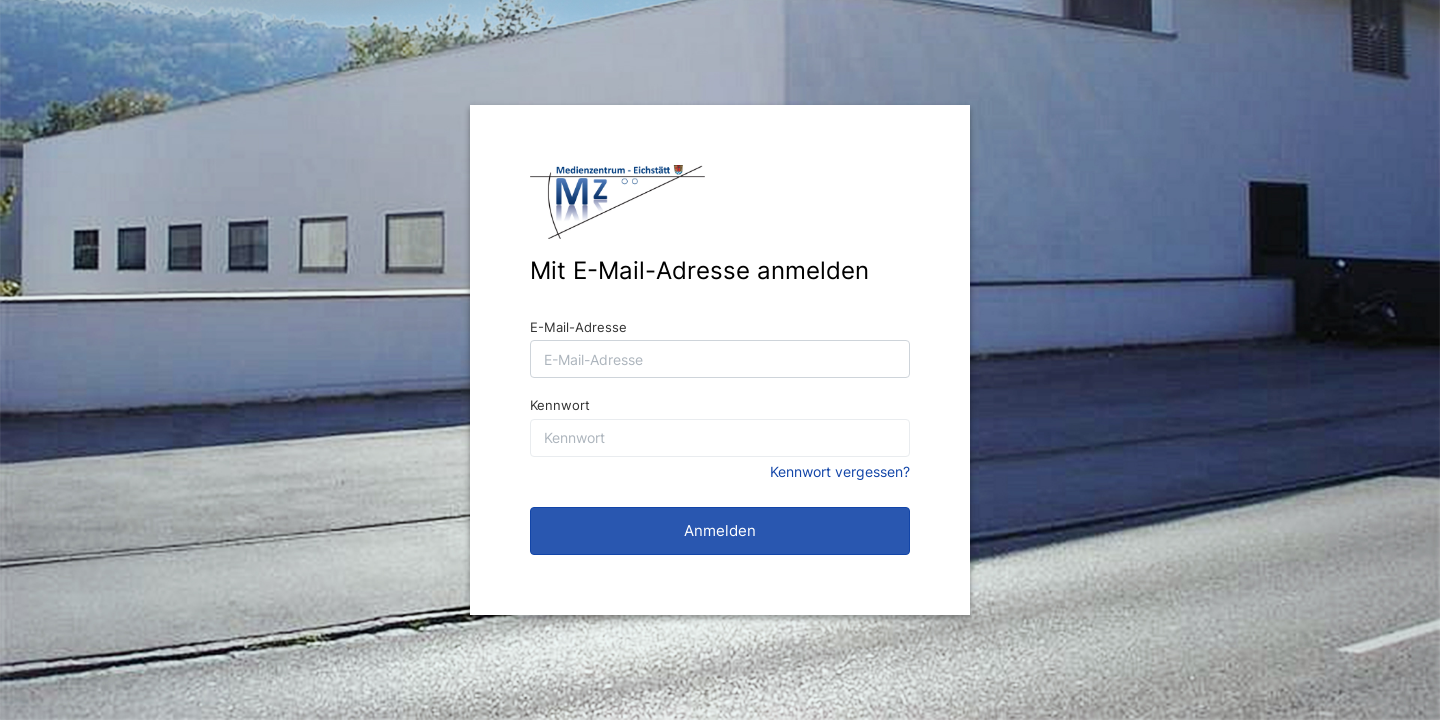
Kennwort (560, 405)
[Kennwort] (720, 438)
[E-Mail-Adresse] (720, 359)
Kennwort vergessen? (840, 471)
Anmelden (720, 530)
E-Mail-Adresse (578, 327)
